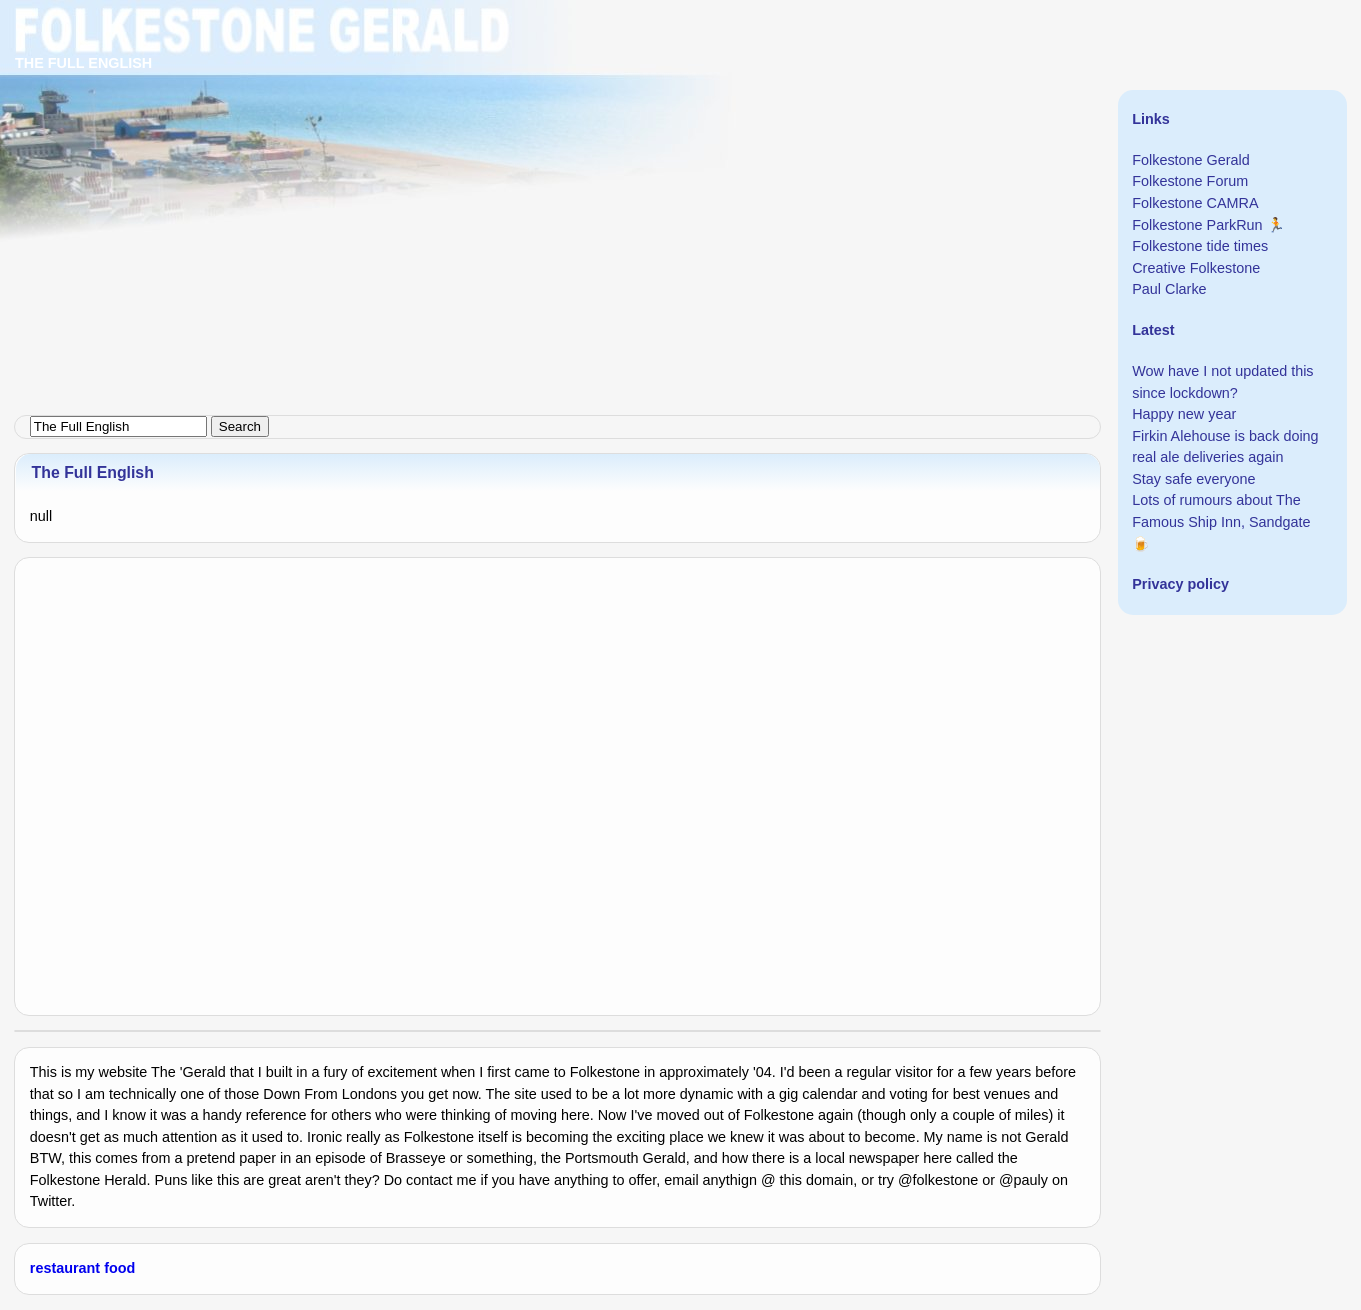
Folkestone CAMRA (1195, 203)
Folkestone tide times (1200, 246)
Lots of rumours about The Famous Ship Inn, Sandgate (1221, 511)
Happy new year (1184, 414)
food (119, 1268)
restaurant (65, 1268)
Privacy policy (1180, 584)
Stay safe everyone (1193, 479)
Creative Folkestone (1196, 268)
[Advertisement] (600, 140)
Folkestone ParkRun (1197, 225)
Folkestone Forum (1190, 181)
